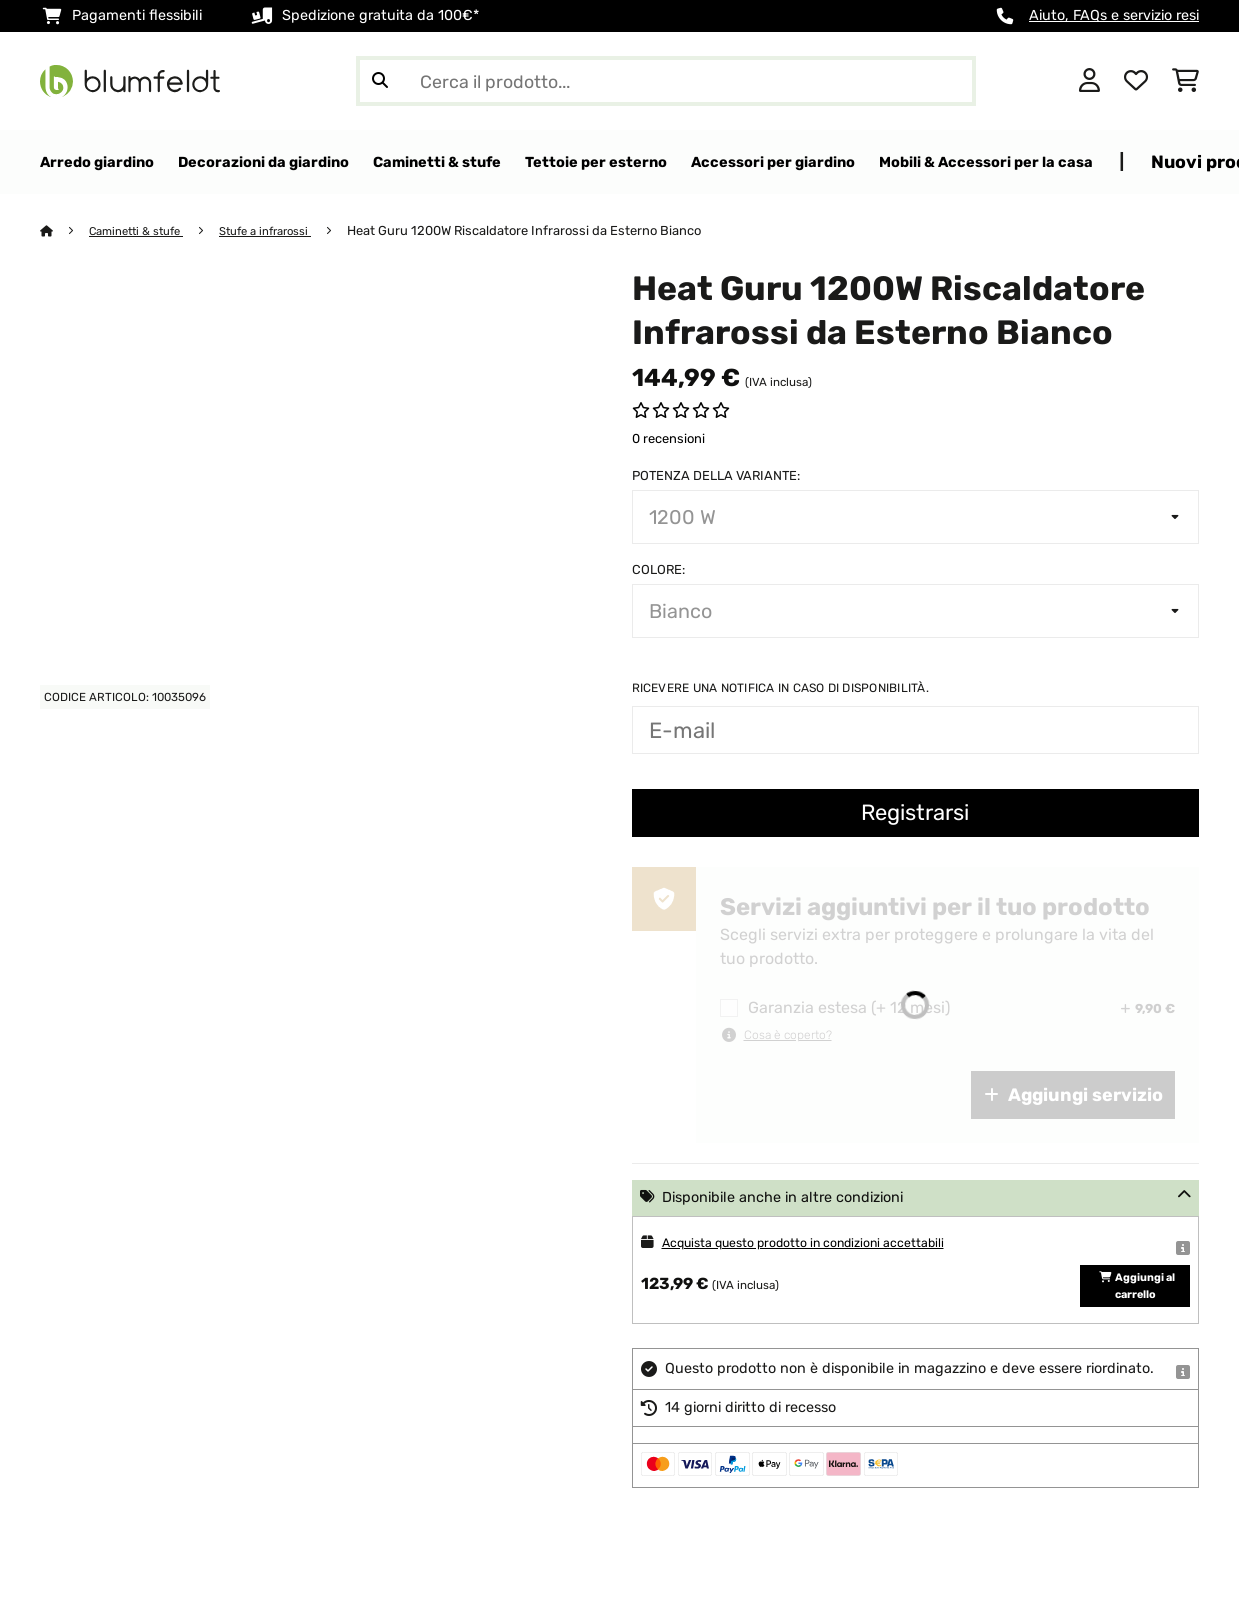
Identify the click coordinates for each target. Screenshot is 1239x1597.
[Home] (65, 231)
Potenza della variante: (716, 476)
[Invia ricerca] (380, 81)
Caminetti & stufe (145, 231)
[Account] (1089, 81)
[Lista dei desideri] (1136, 81)
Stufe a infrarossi (288, 231)
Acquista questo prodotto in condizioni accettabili (830, 1243)
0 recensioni (668, 439)
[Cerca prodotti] (666, 81)
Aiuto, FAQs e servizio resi (1114, 15)
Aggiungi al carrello (1135, 1305)
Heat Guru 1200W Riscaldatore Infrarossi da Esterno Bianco (554, 231)
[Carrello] (1185, 81)
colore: (658, 570)
